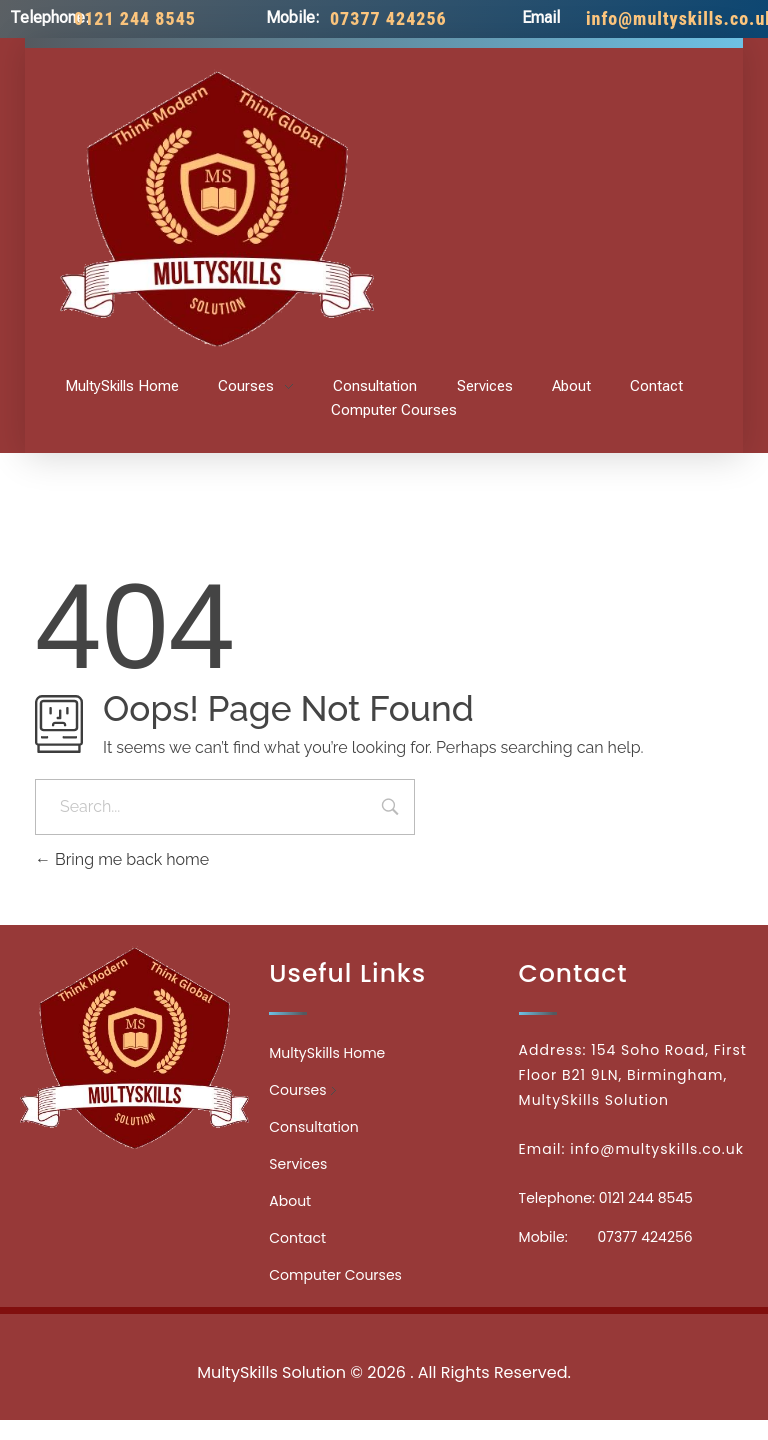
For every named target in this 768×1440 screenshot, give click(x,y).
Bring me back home (122, 859)
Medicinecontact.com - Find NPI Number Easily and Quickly (384, 1328)
